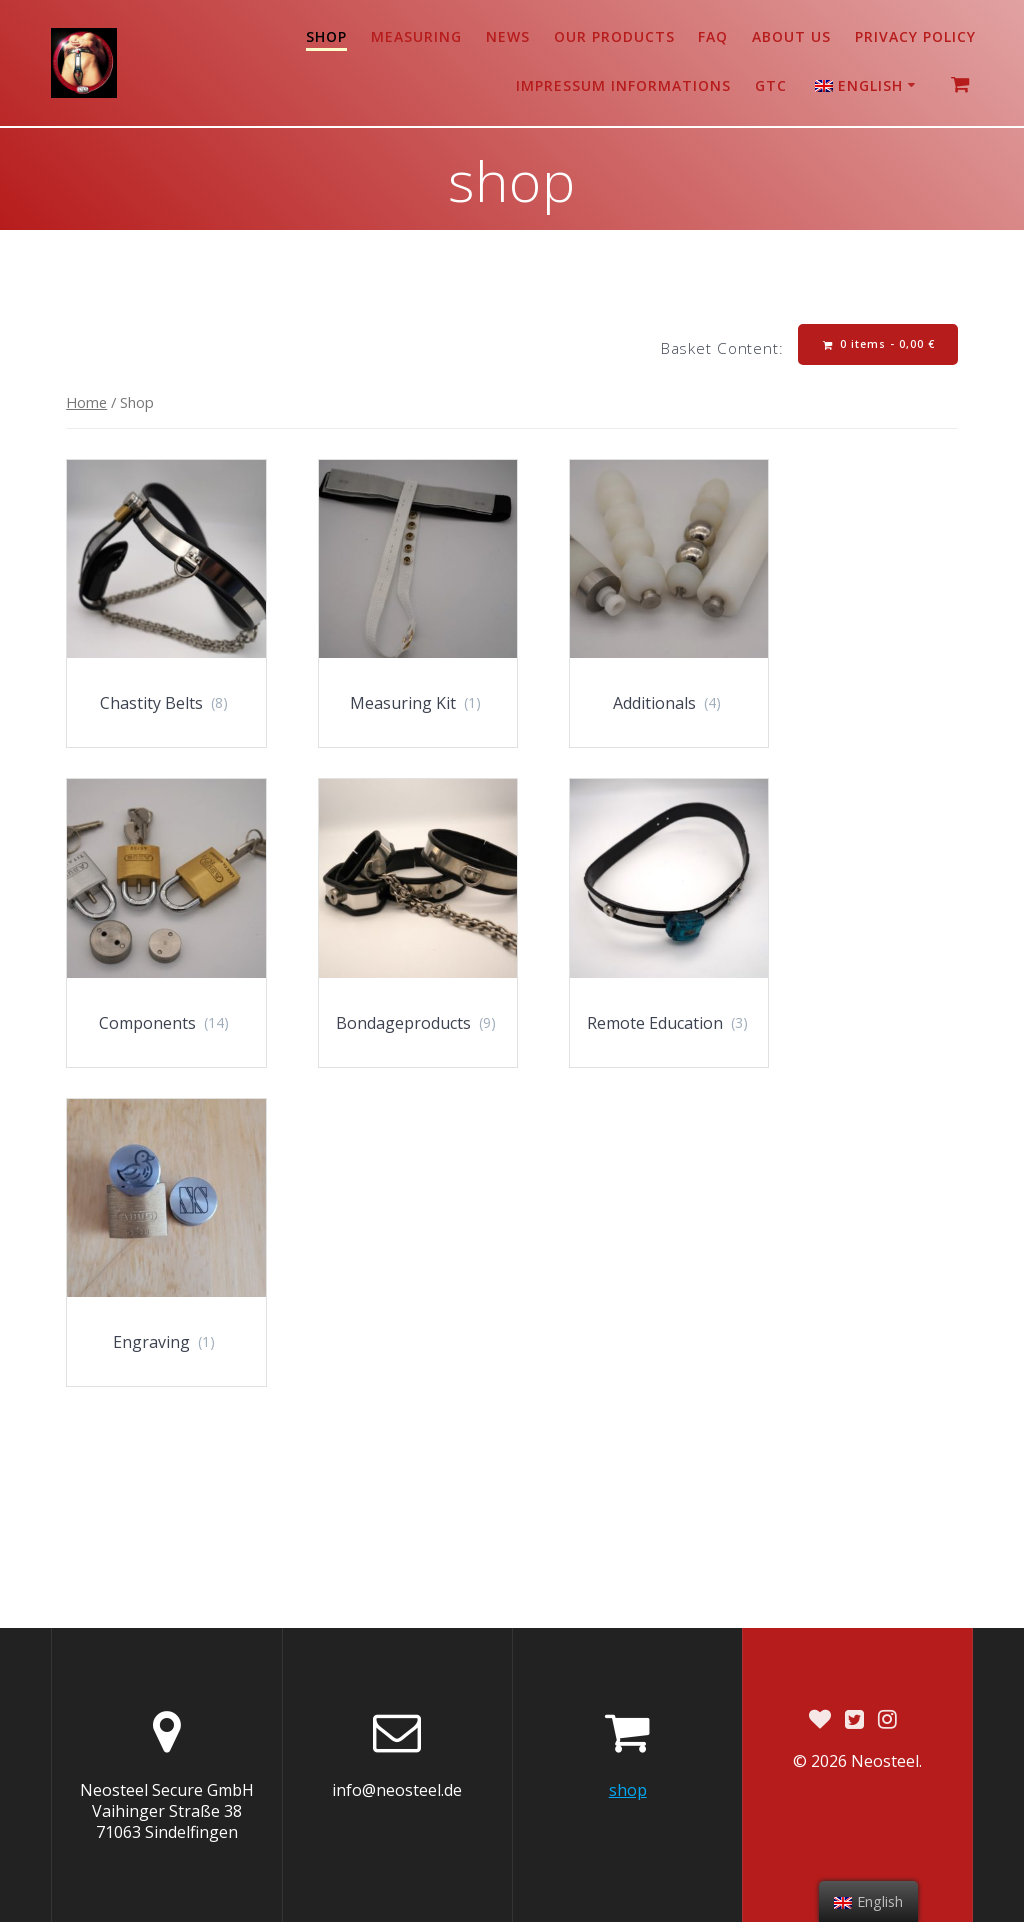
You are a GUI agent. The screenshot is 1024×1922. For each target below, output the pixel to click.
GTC (771, 85)
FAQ (713, 36)
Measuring (416, 36)
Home (86, 402)
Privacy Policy (915, 36)
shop (326, 36)
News (508, 36)
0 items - (879, 344)
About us (791, 36)
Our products (614, 36)
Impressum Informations (623, 85)
